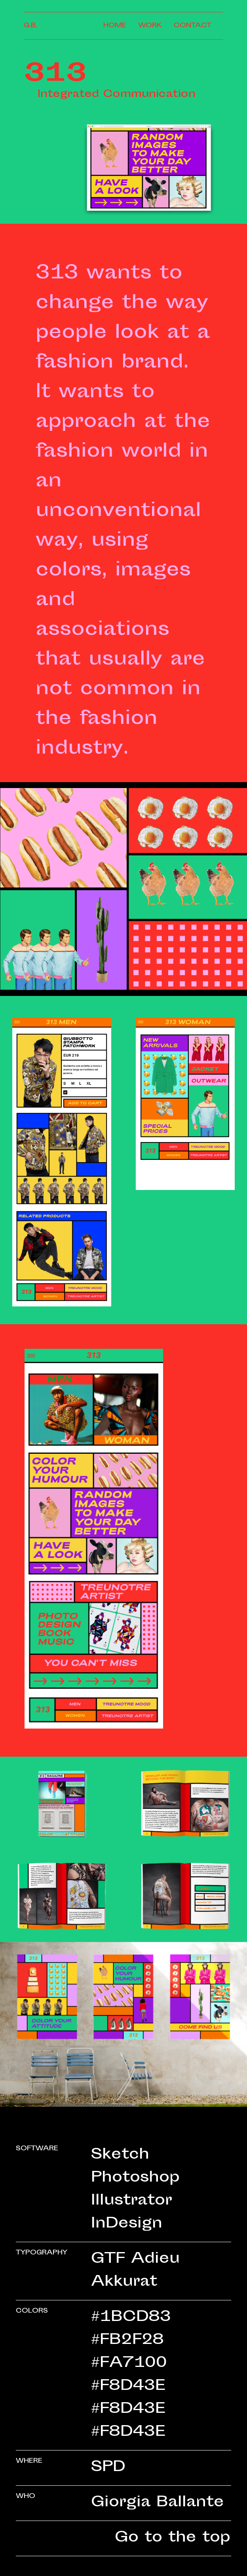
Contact (192, 26)
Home (114, 26)
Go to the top (172, 2538)
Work (150, 26)
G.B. (30, 26)
